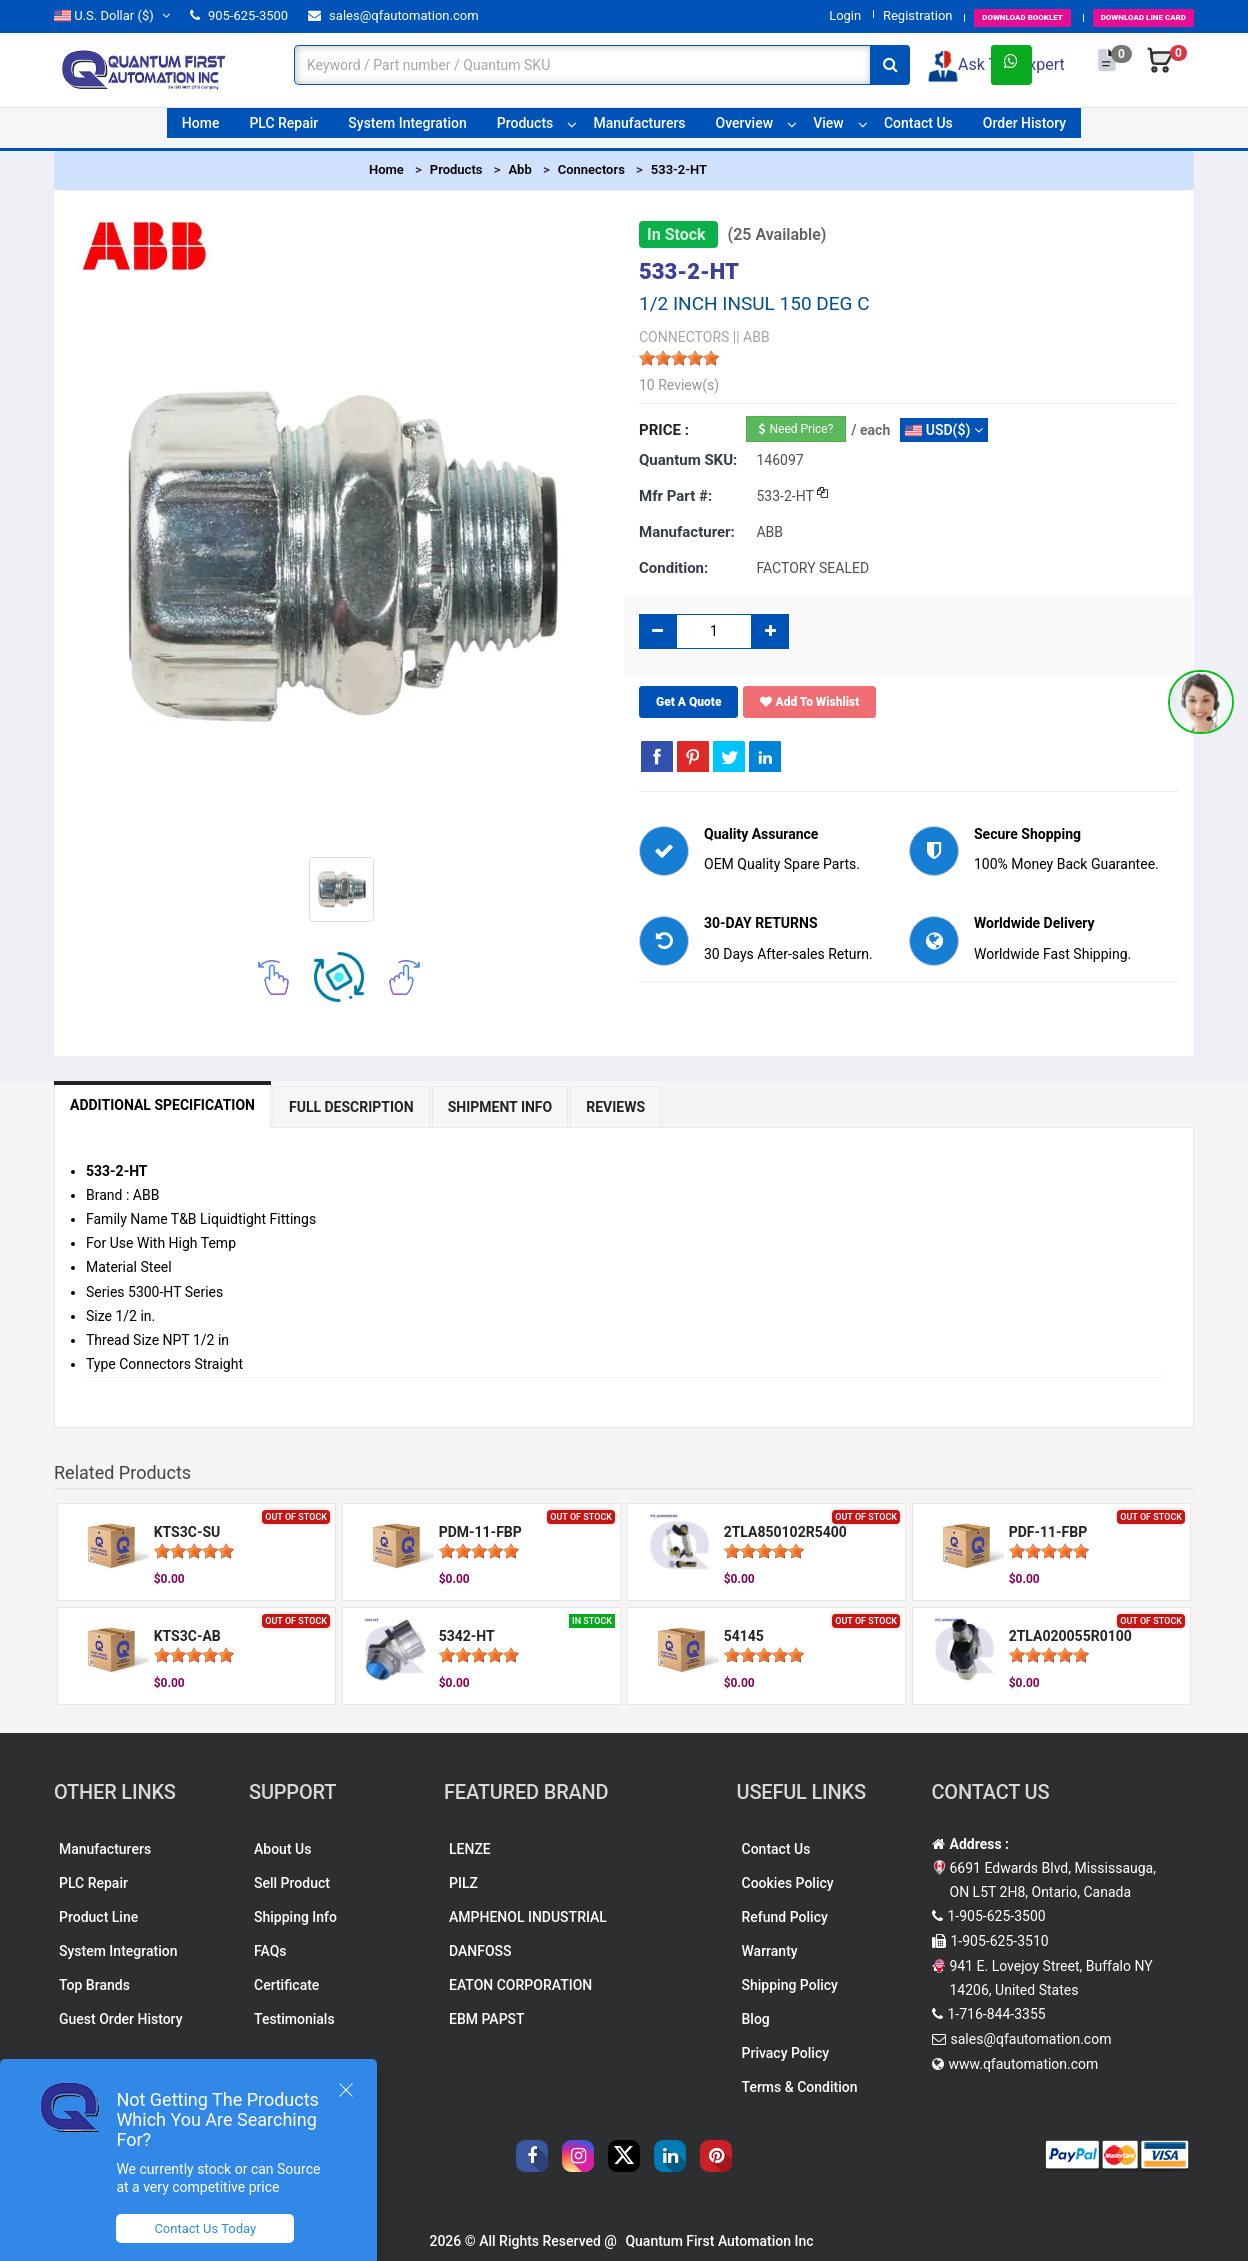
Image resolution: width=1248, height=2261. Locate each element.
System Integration (407, 129)
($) (112, 15)
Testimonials (294, 2019)
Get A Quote (688, 702)
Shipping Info (295, 1917)
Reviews (755, 1107)
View (828, 129)
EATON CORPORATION (520, 1985)
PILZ (463, 1883)
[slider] (679, 358)
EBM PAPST (487, 2019)
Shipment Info (600, 1107)
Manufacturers (639, 129)
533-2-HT (679, 169)
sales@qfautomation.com (393, 15)
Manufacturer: (687, 532)
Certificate (286, 1985)
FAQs (270, 1951)
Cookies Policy (788, 1883)
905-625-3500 (239, 15)
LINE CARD (1116, 15)
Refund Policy (785, 1917)
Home (201, 129)
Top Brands (94, 1985)
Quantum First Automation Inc (719, 2241)
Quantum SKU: (688, 460)
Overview (744, 129)
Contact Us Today (224, 2228)
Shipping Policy (790, 1985)
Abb (519, 169)
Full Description (411, 1107)
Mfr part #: (675, 496)
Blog (756, 2019)
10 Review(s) (679, 385)
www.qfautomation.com (1024, 2064)
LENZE (470, 1849)
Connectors (591, 169)
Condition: (673, 568)
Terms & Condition (800, 2087)
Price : (664, 430)
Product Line (98, 1917)
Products (525, 129)
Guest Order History (121, 2019)
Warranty (770, 1951)
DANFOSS (480, 1951)
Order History (1024, 129)
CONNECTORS (684, 337)
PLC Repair (283, 129)
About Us (282, 1849)
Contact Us (918, 129)
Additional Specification (182, 1105)
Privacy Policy (786, 2053)
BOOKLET (943, 15)
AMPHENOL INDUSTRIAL (528, 1917)
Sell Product (292, 1883)
